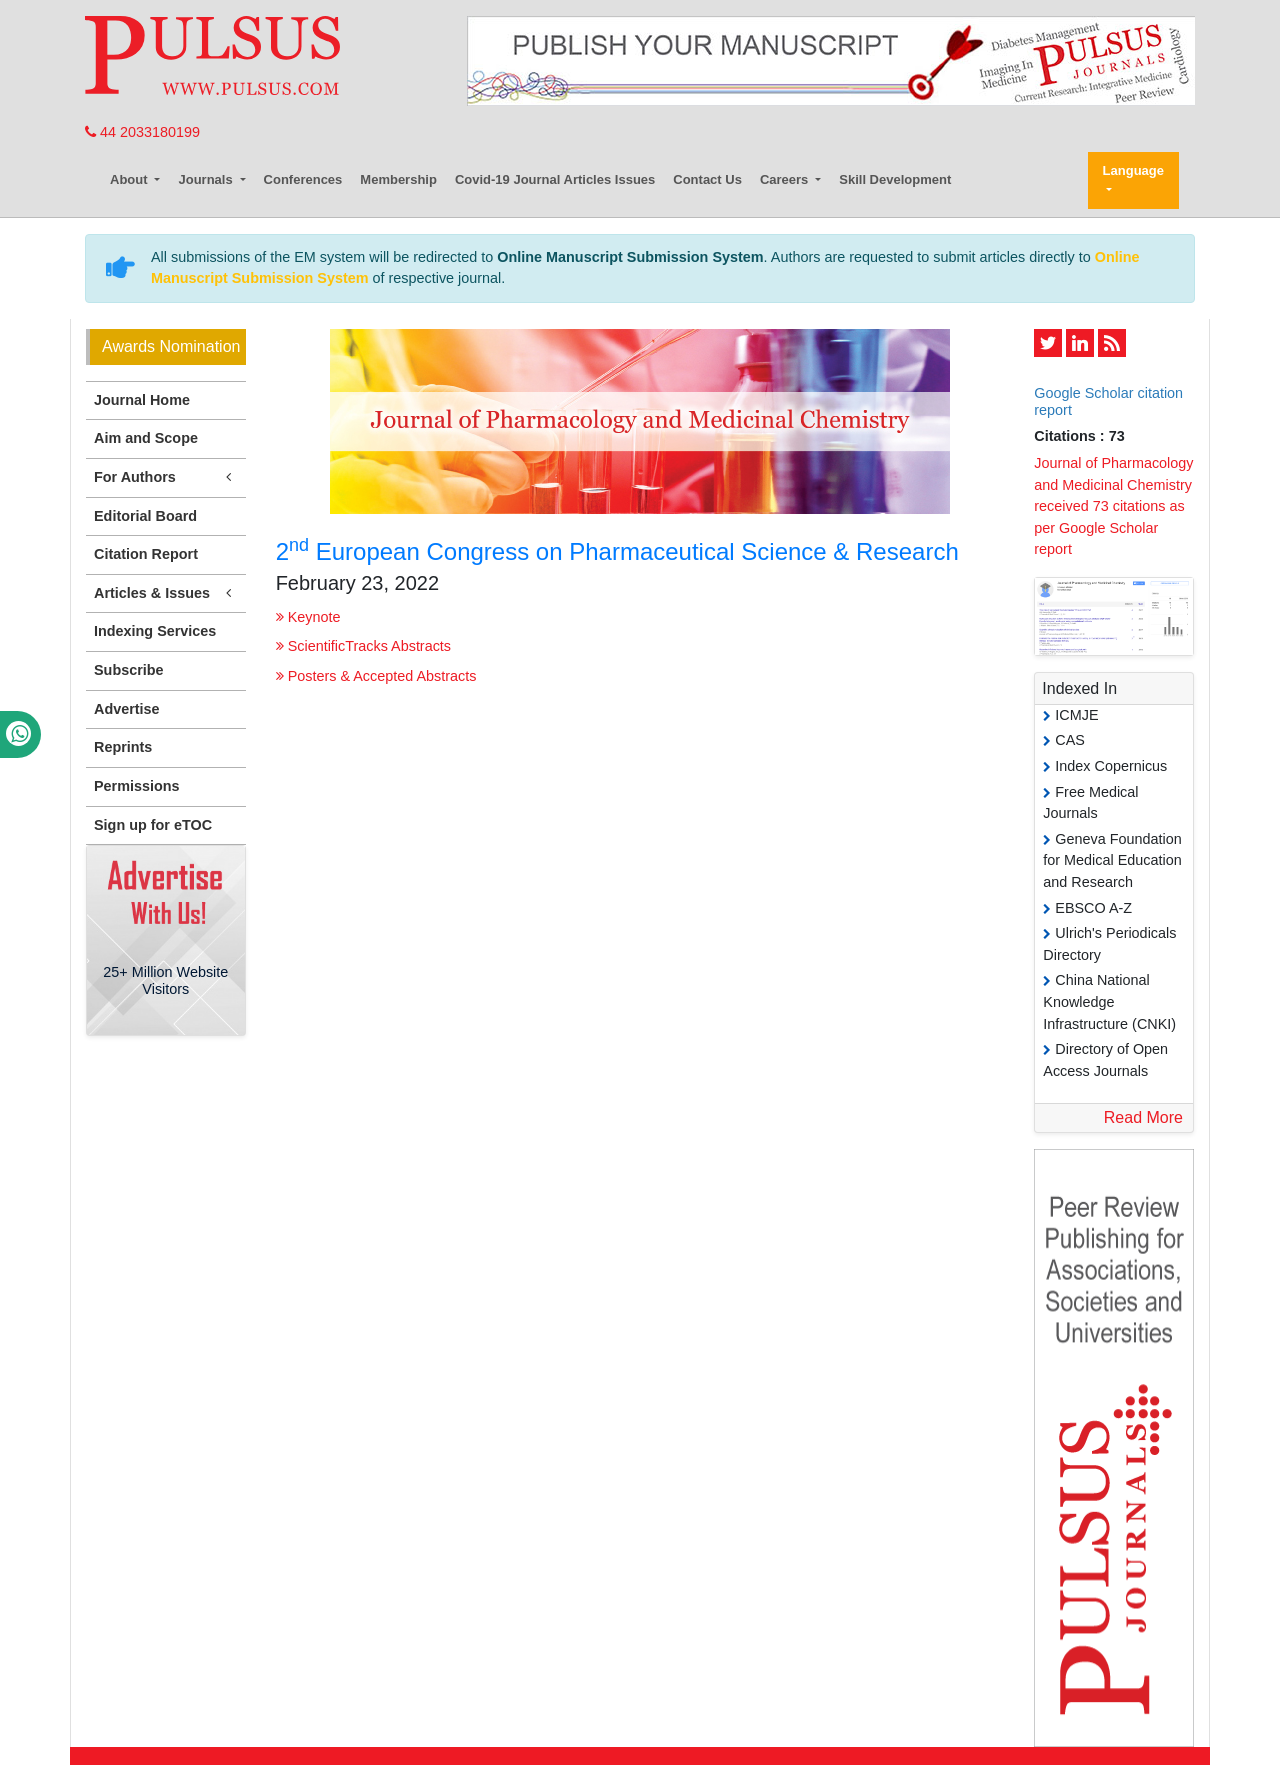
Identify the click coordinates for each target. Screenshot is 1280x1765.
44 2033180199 (142, 132)
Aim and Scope (146, 438)
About (130, 179)
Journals (207, 179)
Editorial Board (145, 516)
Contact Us (707, 179)
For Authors (166, 477)
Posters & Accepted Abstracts (376, 676)
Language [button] (1133, 170)
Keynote (308, 617)
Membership (398, 179)
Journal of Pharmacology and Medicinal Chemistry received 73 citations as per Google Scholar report (1113, 506)
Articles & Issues (166, 593)
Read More (1143, 1117)
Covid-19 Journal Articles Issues (555, 179)
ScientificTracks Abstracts (363, 646)
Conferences (303, 179)
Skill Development (895, 179)
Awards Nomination (171, 346)
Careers (786, 179)
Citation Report (146, 554)
